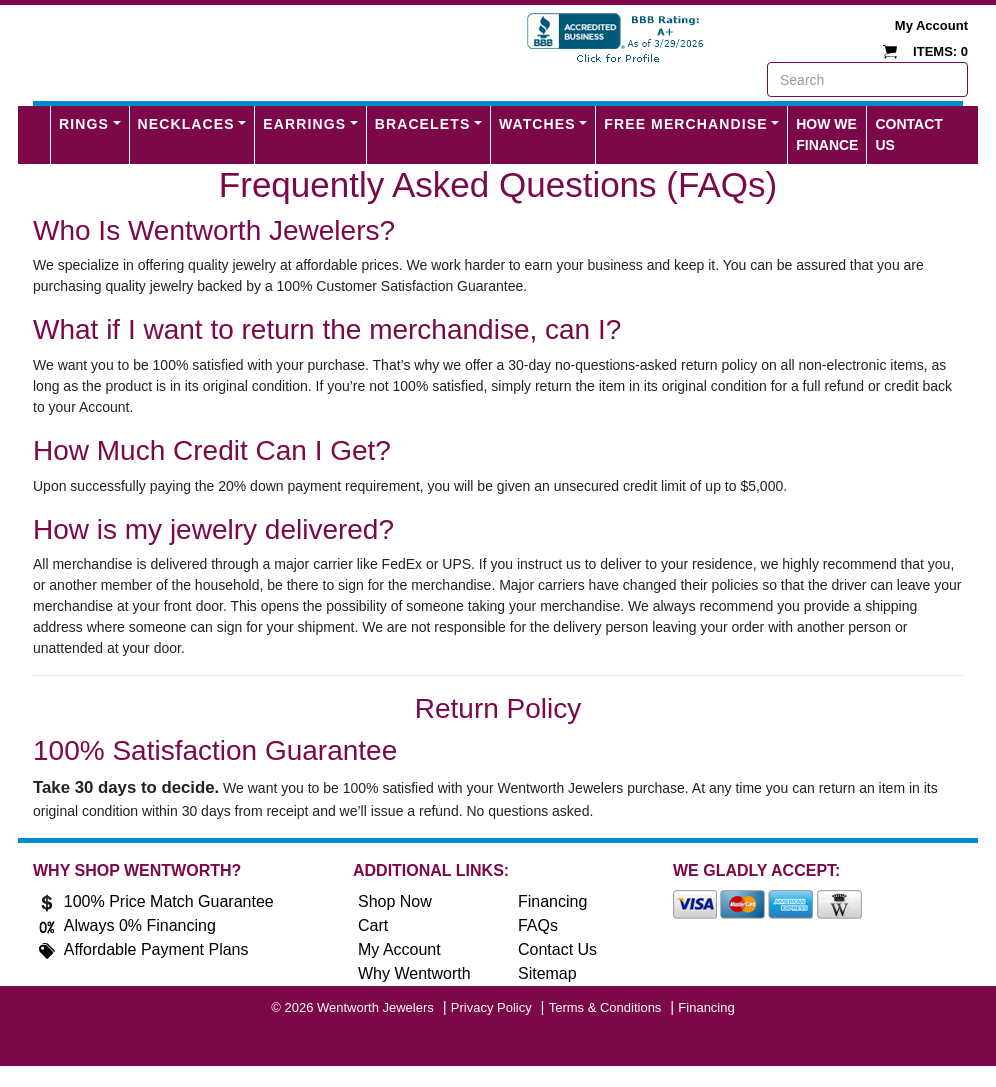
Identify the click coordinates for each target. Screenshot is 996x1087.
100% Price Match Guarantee (169, 901)
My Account (931, 25)
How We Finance (827, 134)
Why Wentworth (414, 973)
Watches (537, 124)
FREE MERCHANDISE (685, 124)
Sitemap (547, 973)
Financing (552, 901)
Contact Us (908, 134)
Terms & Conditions (605, 1007)
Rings (84, 124)
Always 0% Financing (140, 925)
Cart (373, 925)
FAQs (538, 925)
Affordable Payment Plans (156, 949)
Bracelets (423, 124)
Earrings (304, 124)
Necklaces (186, 124)
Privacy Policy (491, 1007)
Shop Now (395, 901)
